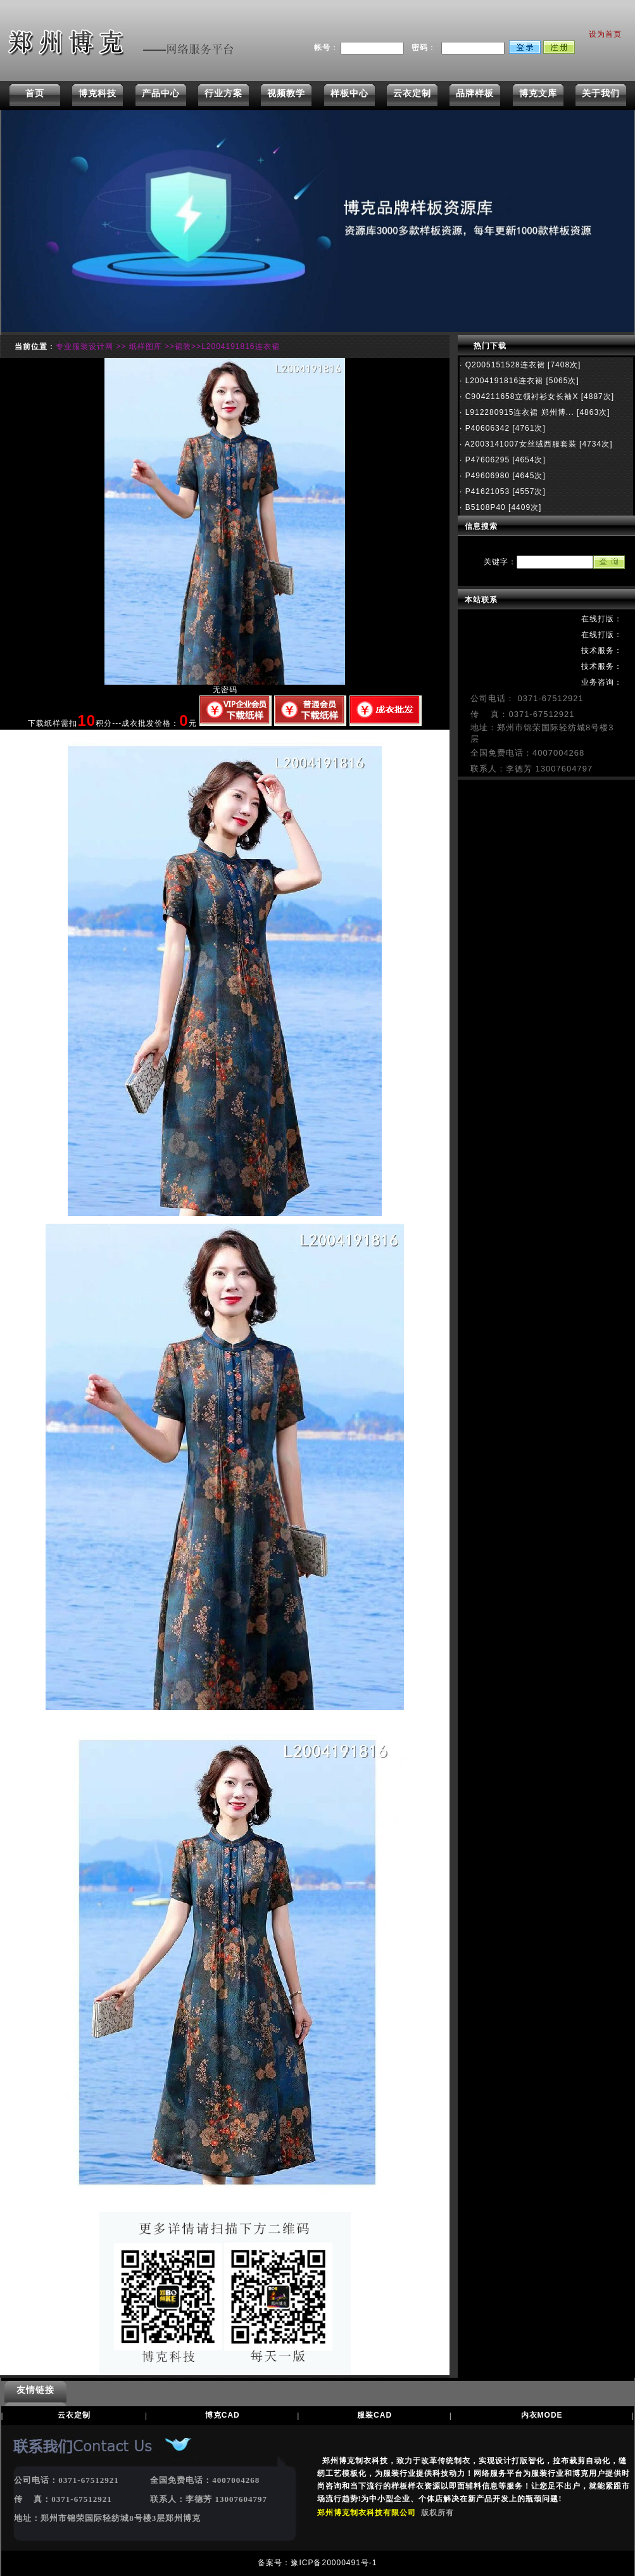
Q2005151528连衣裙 (503, 364)
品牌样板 (475, 93)
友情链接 (35, 2390)
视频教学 (286, 93)
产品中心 (161, 93)
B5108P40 (483, 507)
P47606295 (486, 459)
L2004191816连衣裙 (502, 380)
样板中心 (349, 93)
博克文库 (538, 93)
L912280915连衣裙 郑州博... (518, 412)
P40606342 (486, 428)
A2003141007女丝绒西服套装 (519, 444)
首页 (34, 93)
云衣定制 (412, 93)
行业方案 (223, 93)
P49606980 (486, 475)
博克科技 (97, 93)
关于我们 (601, 93)
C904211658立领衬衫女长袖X (520, 396)
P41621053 (486, 491)
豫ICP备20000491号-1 (334, 2562)
